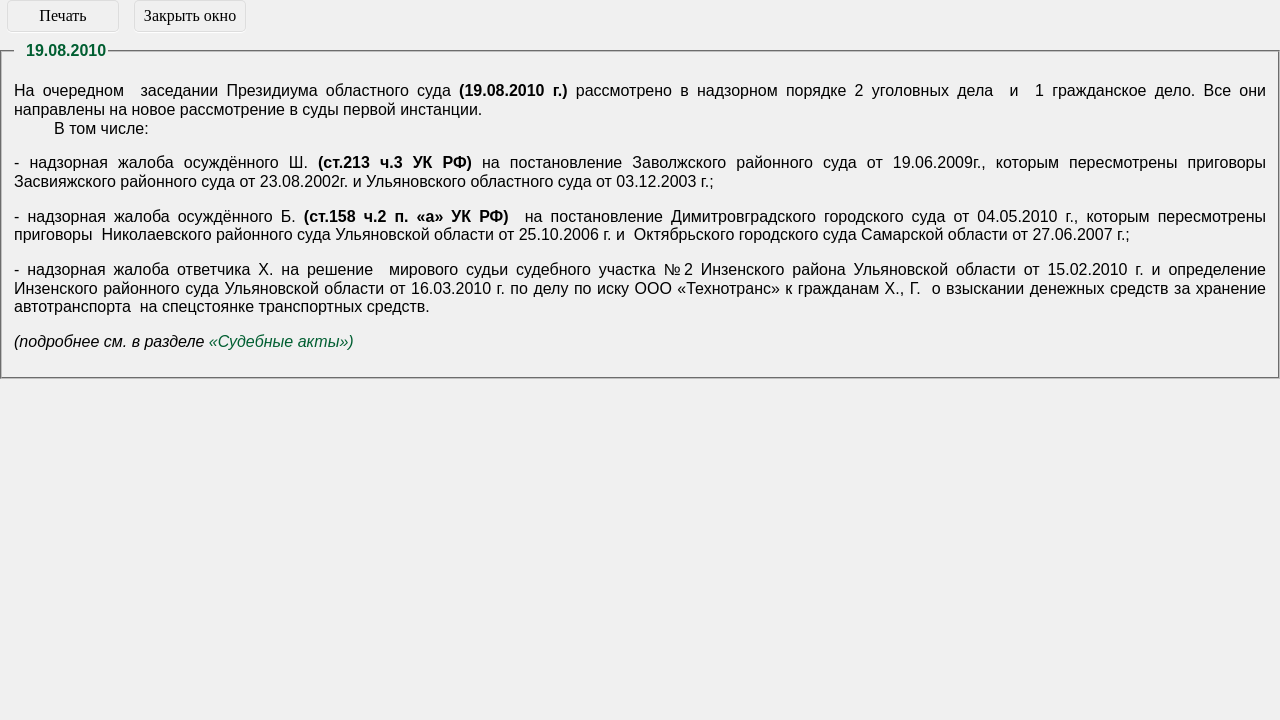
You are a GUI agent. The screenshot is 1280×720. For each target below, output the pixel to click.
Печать (62, 15)
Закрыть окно (190, 15)
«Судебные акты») (281, 341)
